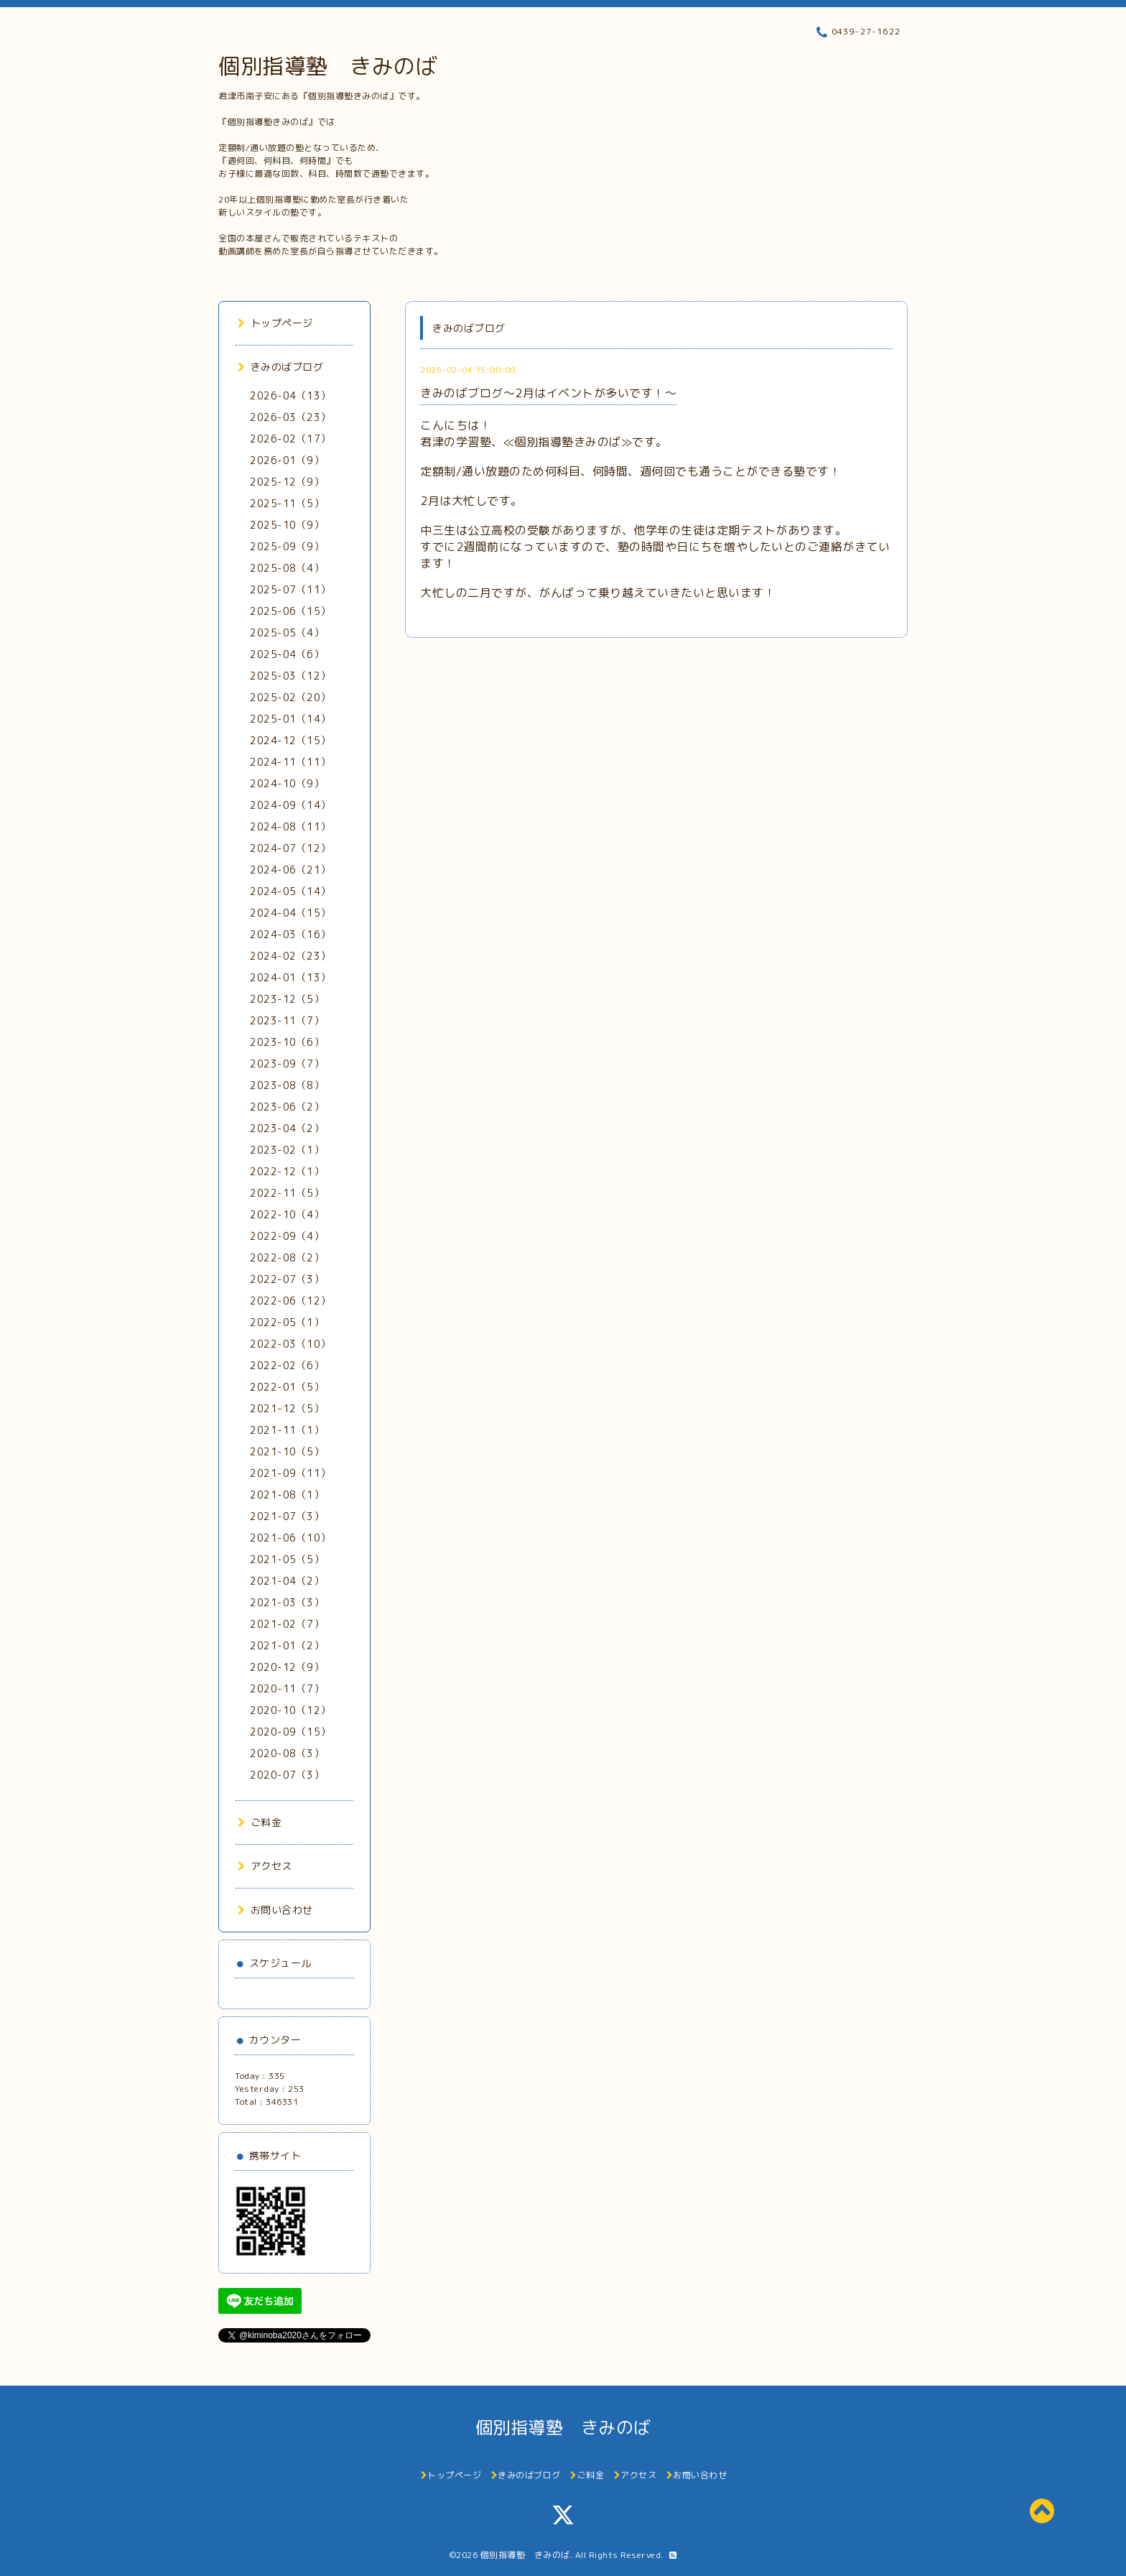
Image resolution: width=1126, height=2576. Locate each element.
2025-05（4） (287, 632)
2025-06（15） (290, 611)
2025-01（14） (290, 719)
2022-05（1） (287, 1322)
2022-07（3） (287, 1279)
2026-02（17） (290, 438)
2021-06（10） (290, 1537)
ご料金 (260, 1822)
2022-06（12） (290, 1300)
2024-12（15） (290, 740)
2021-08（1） (287, 1494)
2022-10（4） (287, 1214)
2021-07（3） (287, 1516)
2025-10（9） (287, 525)
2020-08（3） (287, 1753)
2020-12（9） (287, 1667)
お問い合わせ (275, 1910)
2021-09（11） (290, 1473)
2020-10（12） (290, 1710)
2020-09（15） (290, 1731)
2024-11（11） (290, 762)
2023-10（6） (287, 1042)
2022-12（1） (287, 1171)
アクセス (265, 1866)
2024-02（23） (290, 956)
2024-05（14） (290, 891)
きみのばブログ (280, 367)
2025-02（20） (290, 697)
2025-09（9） (287, 546)
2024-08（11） (290, 826)
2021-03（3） (287, 1602)
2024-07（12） (290, 848)
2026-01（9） (287, 460)
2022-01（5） (287, 1387)
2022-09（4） (287, 1236)
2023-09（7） (287, 1063)
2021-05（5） (287, 1559)
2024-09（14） (290, 805)
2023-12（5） (287, 999)
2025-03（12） (290, 675)
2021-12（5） (287, 1408)
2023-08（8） (287, 1085)
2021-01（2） (287, 1645)
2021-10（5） (287, 1451)
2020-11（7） (287, 1688)
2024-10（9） (287, 783)
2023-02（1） (287, 1150)
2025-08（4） (287, 568)
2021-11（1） (287, 1430)
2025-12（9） (287, 481)
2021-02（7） (287, 1624)
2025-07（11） (290, 589)
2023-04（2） (287, 1128)
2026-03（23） (290, 417)
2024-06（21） (290, 869)
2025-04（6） (287, 654)
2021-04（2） (287, 1581)
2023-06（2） (287, 1106)
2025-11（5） (287, 503)
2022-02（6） (287, 1365)
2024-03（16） (290, 934)
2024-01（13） (290, 977)
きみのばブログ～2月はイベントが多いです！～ (548, 393)
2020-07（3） (287, 1775)
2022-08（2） (287, 1257)
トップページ (275, 323)
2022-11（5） (287, 1193)
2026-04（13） (290, 395)
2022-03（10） (290, 1343)
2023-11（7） (287, 1020)
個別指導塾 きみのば (327, 66)
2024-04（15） (290, 912)
